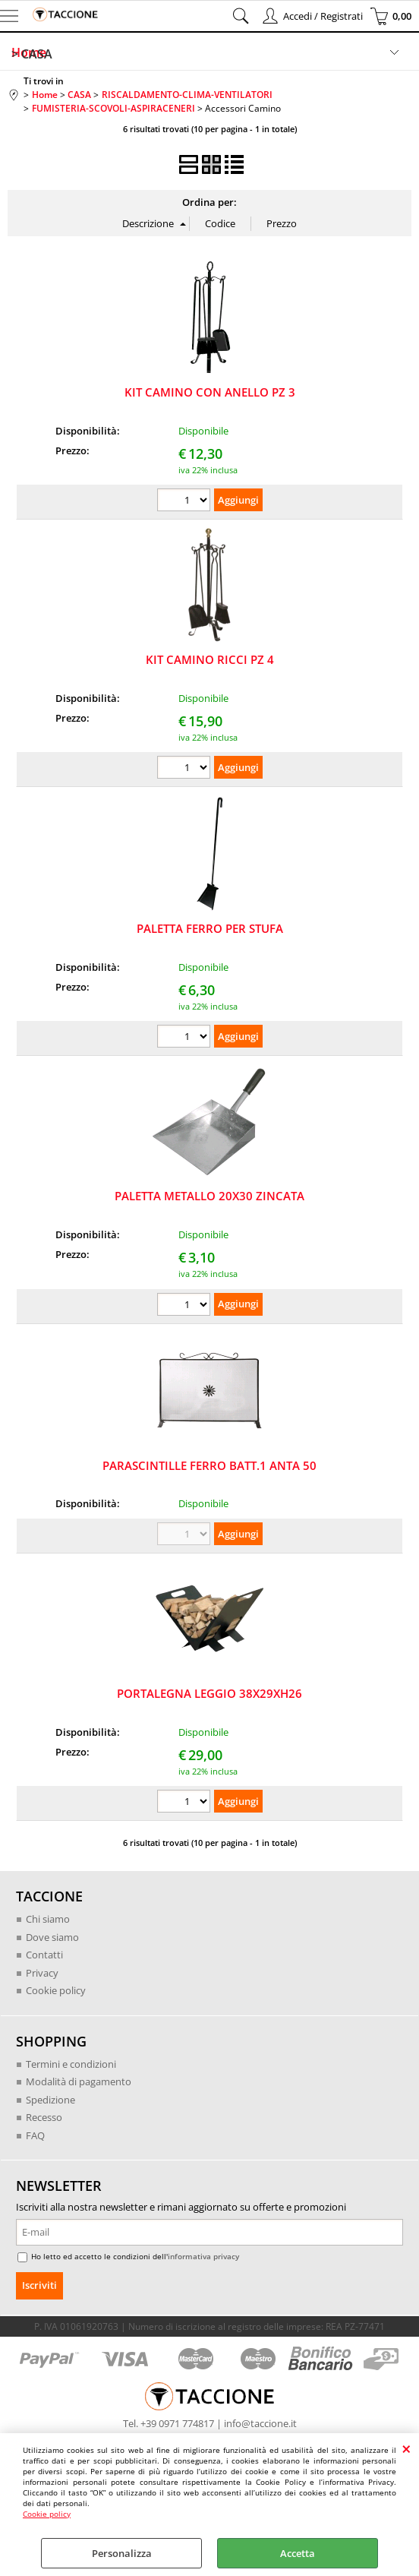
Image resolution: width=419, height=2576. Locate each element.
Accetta (297, 2553)
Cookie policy (47, 2513)
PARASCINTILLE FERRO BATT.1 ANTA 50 (209, 1465)
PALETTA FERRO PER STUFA (210, 928)
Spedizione (50, 2100)
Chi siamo (48, 1919)
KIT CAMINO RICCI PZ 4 (210, 659)
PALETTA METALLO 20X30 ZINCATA (209, 1195)
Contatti (44, 1954)
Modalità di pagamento (78, 2081)
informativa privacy (203, 2256)
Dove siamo (52, 1937)
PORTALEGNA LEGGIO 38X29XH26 (209, 1693)
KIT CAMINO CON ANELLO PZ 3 (209, 392)
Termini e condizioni (71, 2064)
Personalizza (122, 2553)
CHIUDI (406, 2448)
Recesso (44, 2117)
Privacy (42, 1973)
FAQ (35, 2135)
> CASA (31, 54)
